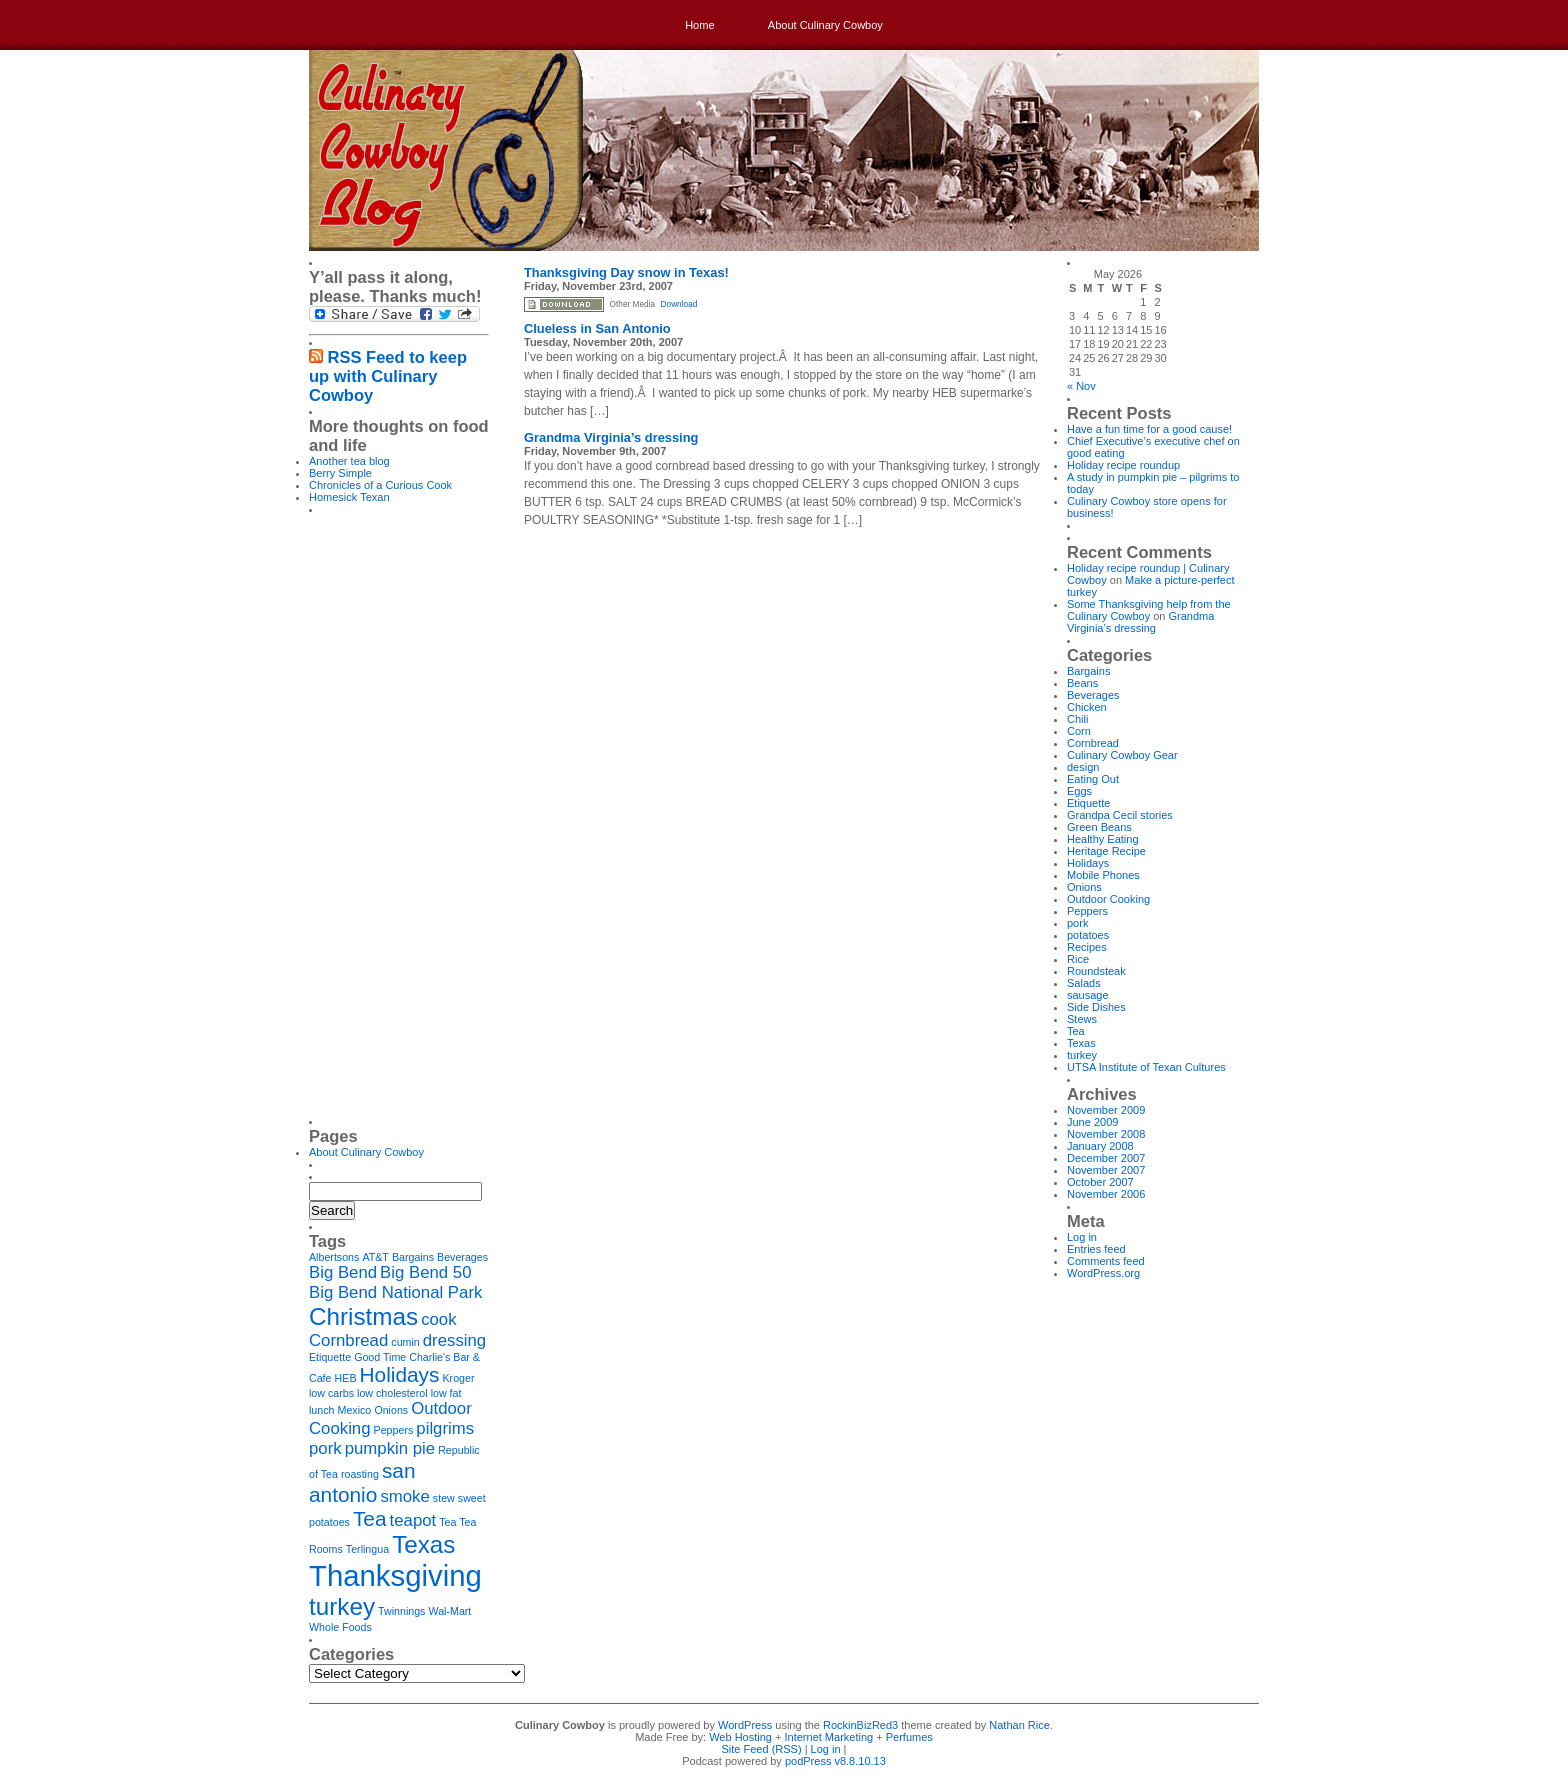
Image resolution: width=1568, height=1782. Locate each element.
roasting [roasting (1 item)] (360, 1474)
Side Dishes (1096, 1007)
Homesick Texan (349, 497)
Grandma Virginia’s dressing (611, 437)
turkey (1082, 1055)
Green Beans (1099, 827)
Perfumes (909, 1737)
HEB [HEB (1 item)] (346, 1378)
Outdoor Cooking (1108, 899)
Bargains (1088, 671)
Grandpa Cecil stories (1120, 815)
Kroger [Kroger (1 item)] (459, 1378)
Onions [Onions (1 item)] (391, 1410)
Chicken (1087, 707)
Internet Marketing (829, 1737)
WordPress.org (1103, 1273)
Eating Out (1093, 779)
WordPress (745, 1725)
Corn (1079, 731)
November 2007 (1106, 1170)
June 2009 (1092, 1122)
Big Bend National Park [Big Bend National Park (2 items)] (395, 1292)
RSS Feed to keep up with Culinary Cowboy (388, 376)
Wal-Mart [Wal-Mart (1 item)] (450, 1611)
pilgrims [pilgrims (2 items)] (445, 1428)
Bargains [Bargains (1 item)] (413, 1257)
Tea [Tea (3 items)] (370, 1518)
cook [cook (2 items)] (438, 1319)
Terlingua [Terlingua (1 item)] (367, 1549)
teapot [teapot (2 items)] (413, 1520)
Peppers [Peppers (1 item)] (394, 1430)
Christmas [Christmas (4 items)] (363, 1316)
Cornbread (1093, 743)
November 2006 (1106, 1194)
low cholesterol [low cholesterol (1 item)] (392, 1393)
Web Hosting (740, 1737)
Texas (1081, 1043)
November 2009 (1106, 1110)
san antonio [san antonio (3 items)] (362, 1482)
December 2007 (1106, 1158)
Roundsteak (1096, 971)
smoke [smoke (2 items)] (404, 1496)
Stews (1082, 1019)
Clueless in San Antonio (597, 328)
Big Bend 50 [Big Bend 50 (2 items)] (425, 1272)
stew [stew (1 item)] (444, 1498)
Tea (1076, 1031)
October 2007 (1100, 1182)
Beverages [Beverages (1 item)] (462, 1257)
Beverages (1093, 695)
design (1083, 767)
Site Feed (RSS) (762, 1749)
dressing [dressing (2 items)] (454, 1340)
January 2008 (1100, 1146)
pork (1077, 923)
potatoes (1088, 935)
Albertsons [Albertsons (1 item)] (334, 1257)
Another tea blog (349, 461)
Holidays (1088, 863)
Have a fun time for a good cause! (1149, 429)
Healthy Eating (1103, 839)
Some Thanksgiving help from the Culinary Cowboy (1149, 610)
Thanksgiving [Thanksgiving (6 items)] (395, 1575)
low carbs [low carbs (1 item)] (331, 1393)
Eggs (1079, 791)
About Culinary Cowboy (825, 25)
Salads (1084, 983)
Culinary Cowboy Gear (1122, 755)
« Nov (1081, 386)
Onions (1084, 887)
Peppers (1087, 911)
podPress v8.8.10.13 (835, 1761)
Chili (1077, 719)
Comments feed (1106, 1261)
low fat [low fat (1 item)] (446, 1393)
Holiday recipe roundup (1123, 465)
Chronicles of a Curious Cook (380, 485)
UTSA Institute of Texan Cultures (1146, 1067)
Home (699, 25)
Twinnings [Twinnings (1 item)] (401, 1611)
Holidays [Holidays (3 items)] (400, 1374)
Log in (1082, 1237)
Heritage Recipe (1106, 851)
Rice (1078, 959)
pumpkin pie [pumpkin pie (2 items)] (390, 1448)
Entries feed (1096, 1249)
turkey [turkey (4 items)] (342, 1606)
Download (679, 304)
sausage (1088, 995)
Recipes (1087, 947)
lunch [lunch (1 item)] (321, 1410)
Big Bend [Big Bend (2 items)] (343, 1272)
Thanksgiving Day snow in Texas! (626, 272)
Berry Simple (340, 473)
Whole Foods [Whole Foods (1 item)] (340, 1627)
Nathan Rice (1019, 1725)
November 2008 (1106, 1134)
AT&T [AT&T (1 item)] (375, 1257)
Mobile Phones (1103, 875)
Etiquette (1088, 803)
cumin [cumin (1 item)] (405, 1342)
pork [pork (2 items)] (325, 1448)
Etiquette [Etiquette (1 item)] (330, 1357)
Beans (1082, 683)
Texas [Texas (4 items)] (423, 1544)
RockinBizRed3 (860, 1725)
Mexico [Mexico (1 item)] (355, 1410)
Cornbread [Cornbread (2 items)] (348, 1340)
